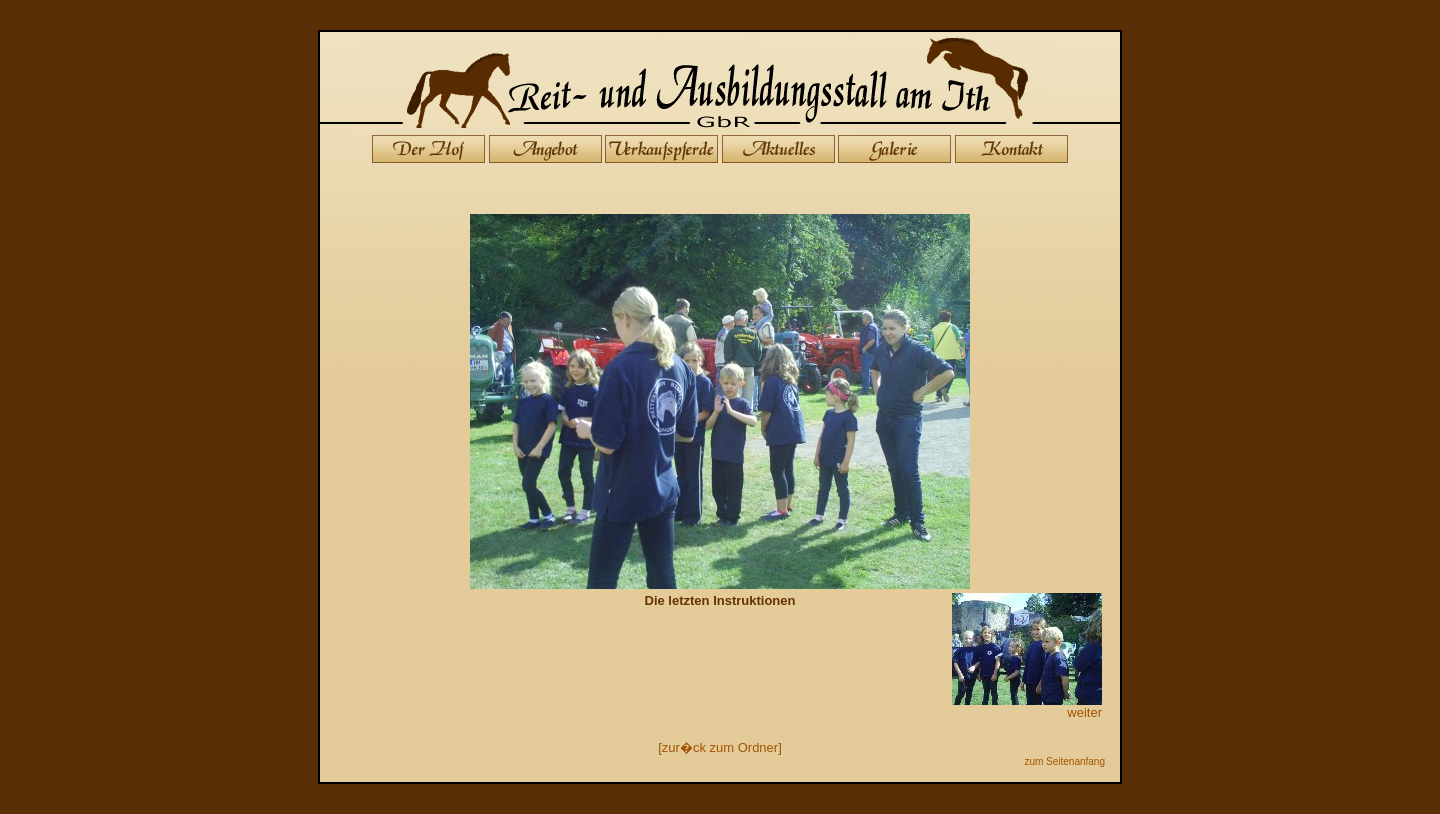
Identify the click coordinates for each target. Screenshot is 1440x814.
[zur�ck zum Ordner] (720, 747)
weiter (1027, 706)
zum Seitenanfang (1064, 761)
